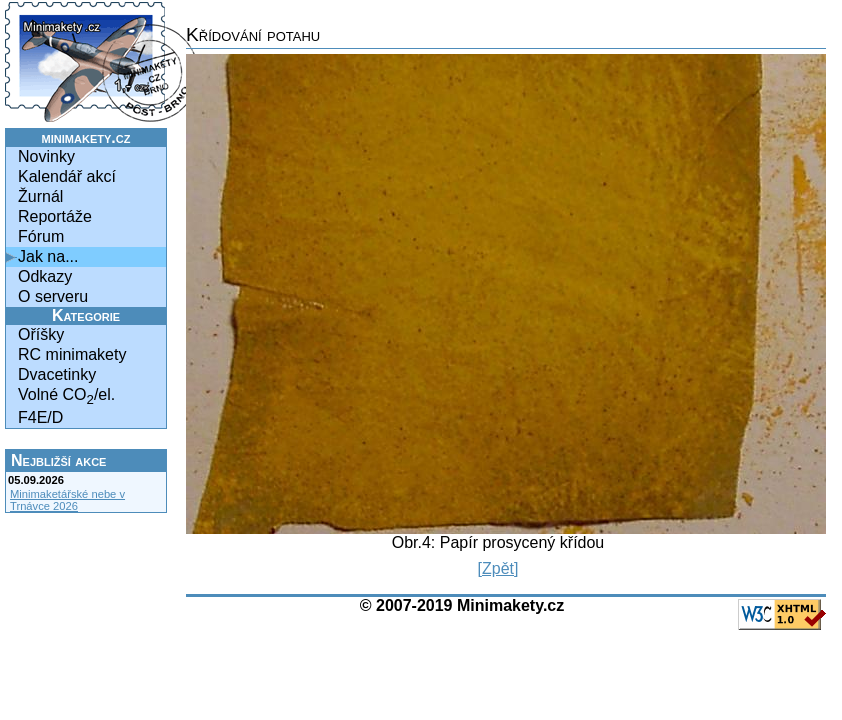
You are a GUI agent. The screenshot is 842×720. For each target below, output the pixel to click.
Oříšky (41, 334)
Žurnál (40, 196)
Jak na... (48, 256)
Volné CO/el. (66, 396)
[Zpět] (498, 568)
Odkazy (45, 276)
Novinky (46, 156)
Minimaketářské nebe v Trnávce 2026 (67, 500)
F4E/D (40, 417)
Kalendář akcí (67, 176)
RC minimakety (72, 354)
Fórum (41, 236)
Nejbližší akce (58, 460)
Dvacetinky (57, 374)
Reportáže (55, 216)
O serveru (53, 296)
